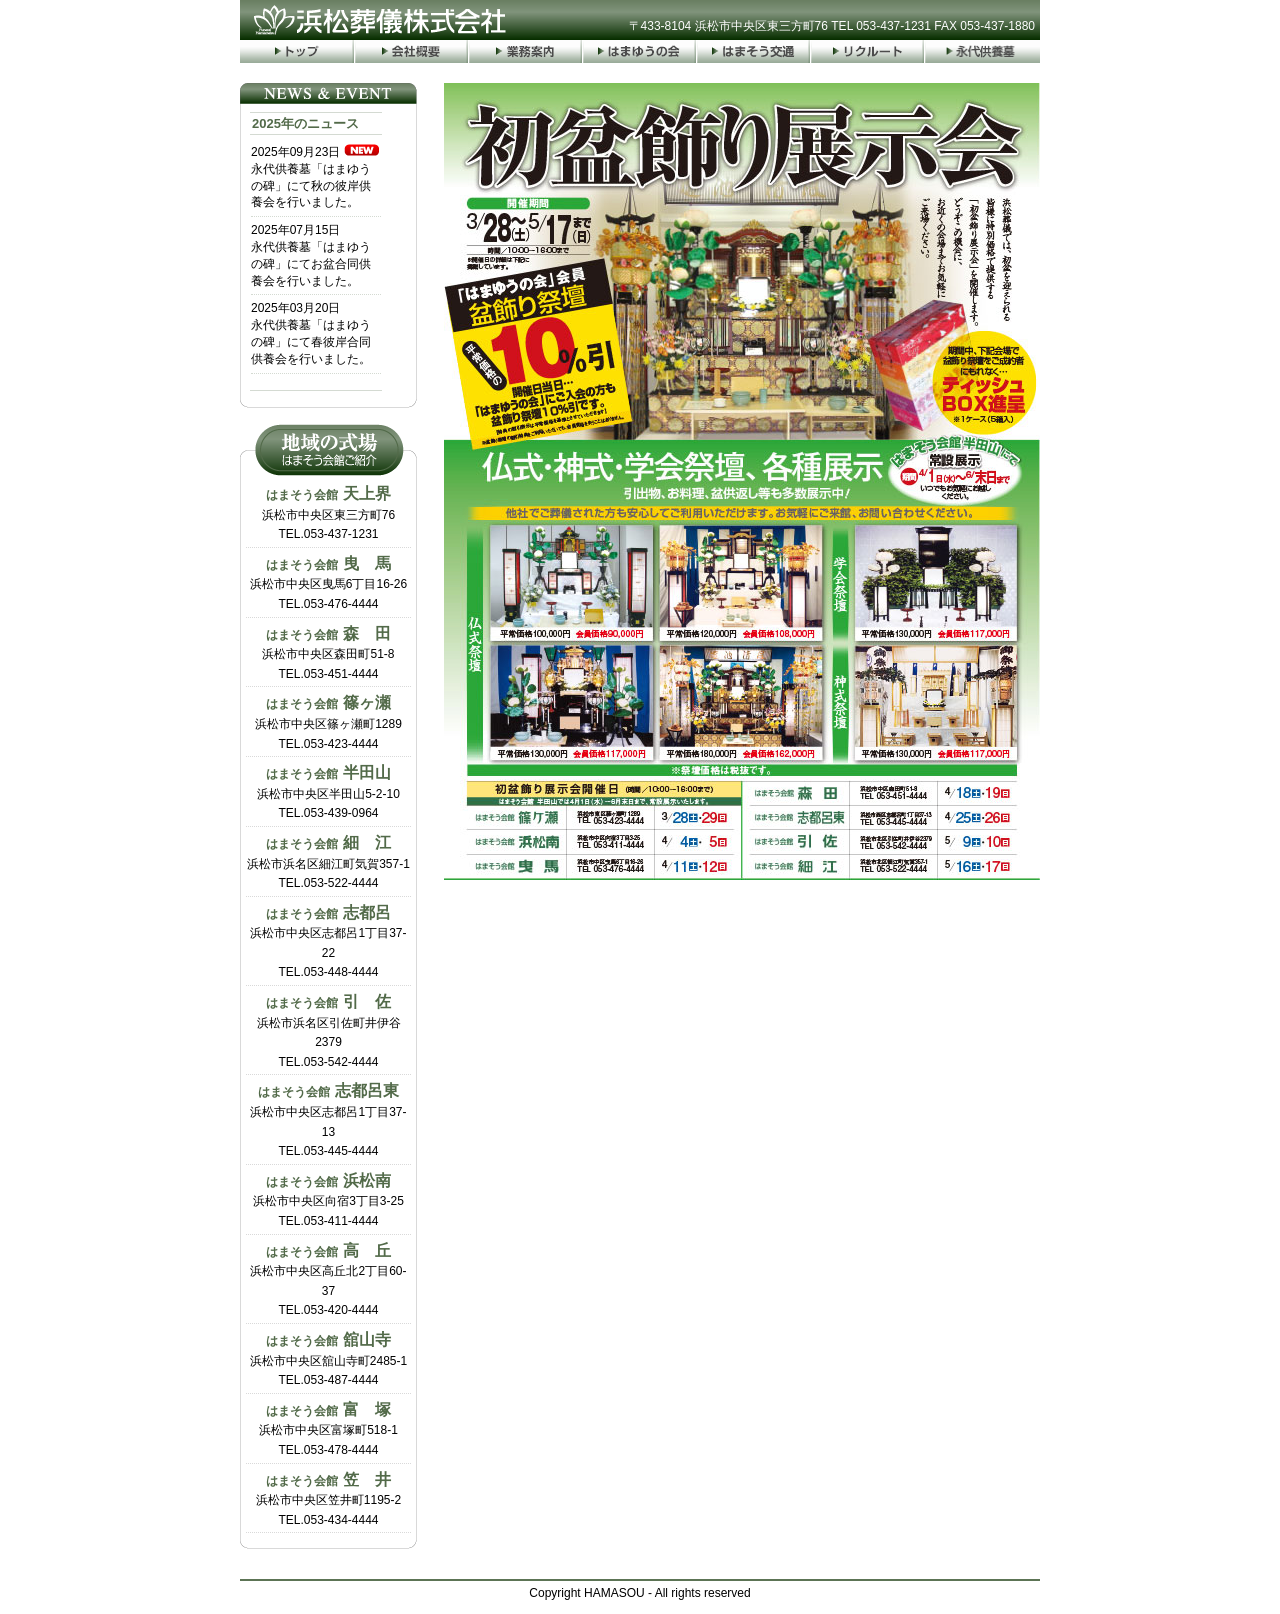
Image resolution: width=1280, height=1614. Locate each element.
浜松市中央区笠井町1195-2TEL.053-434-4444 (328, 1499)
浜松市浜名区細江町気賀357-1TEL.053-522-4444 (328, 862)
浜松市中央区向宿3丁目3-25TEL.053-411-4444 (328, 1200)
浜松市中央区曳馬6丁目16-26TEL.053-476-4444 (328, 583)
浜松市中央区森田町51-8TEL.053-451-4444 (328, 653)
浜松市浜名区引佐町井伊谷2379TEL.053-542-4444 (329, 1031)
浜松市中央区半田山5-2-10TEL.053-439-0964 (328, 792)
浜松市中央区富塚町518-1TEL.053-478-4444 (328, 1429)
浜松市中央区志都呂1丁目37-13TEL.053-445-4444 (328, 1120)
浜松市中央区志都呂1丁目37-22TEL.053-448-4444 (328, 942)
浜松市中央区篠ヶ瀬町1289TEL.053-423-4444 (328, 722)
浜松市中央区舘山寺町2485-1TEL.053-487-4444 (328, 1359)
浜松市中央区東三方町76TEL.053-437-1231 (328, 513)
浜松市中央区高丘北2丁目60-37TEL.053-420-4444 (328, 1280)
